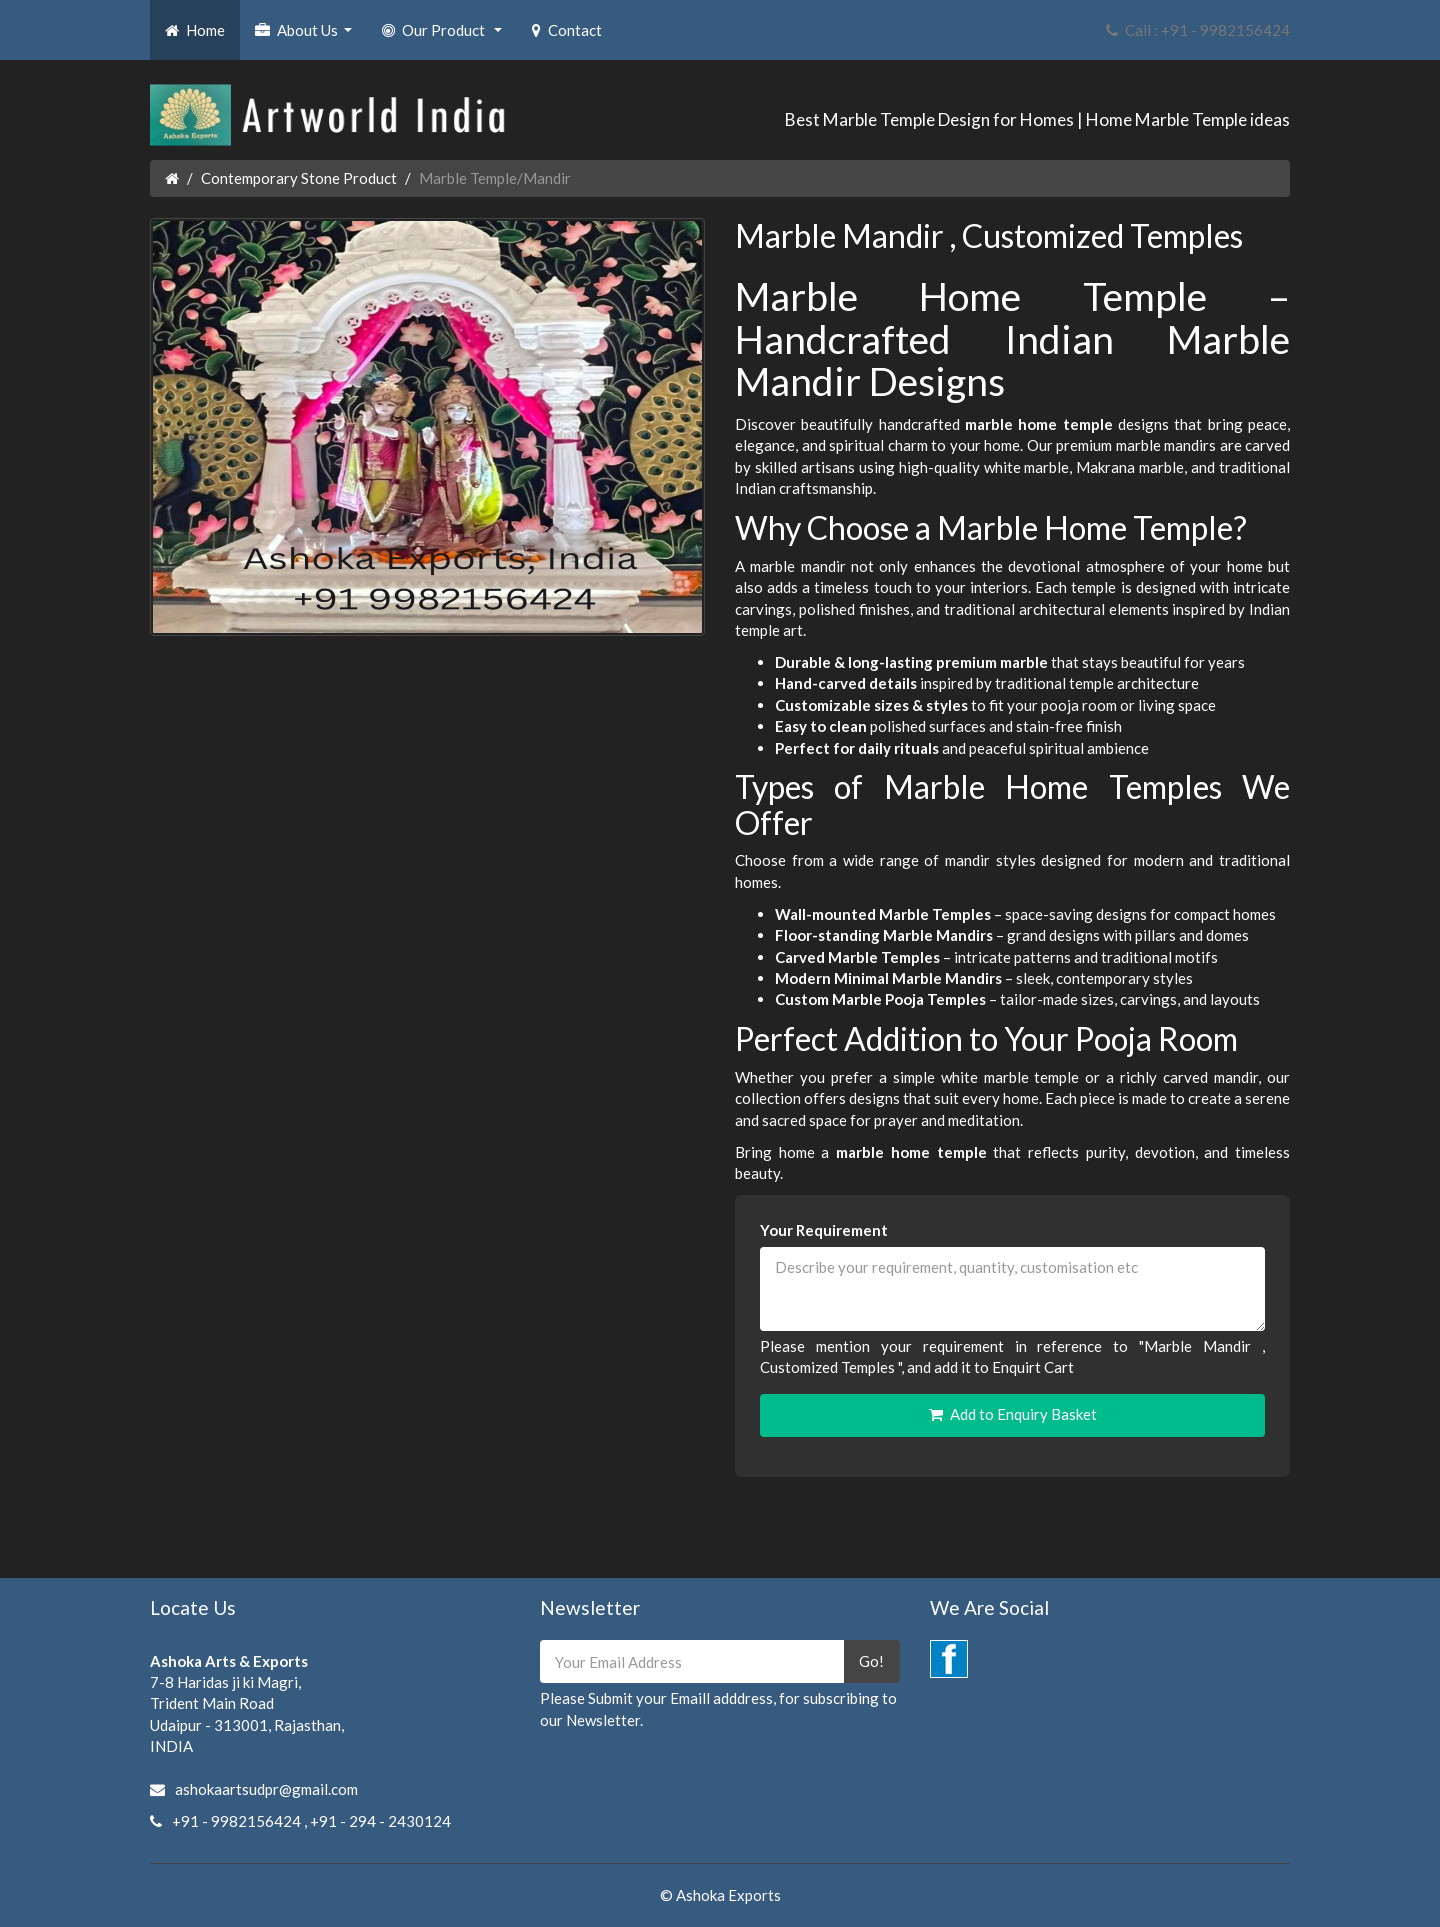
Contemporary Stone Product (299, 178)
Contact (567, 30)
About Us (306, 36)
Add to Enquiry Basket (1013, 1414)
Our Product (444, 36)
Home (195, 30)
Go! (871, 1661)
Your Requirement (824, 1230)
